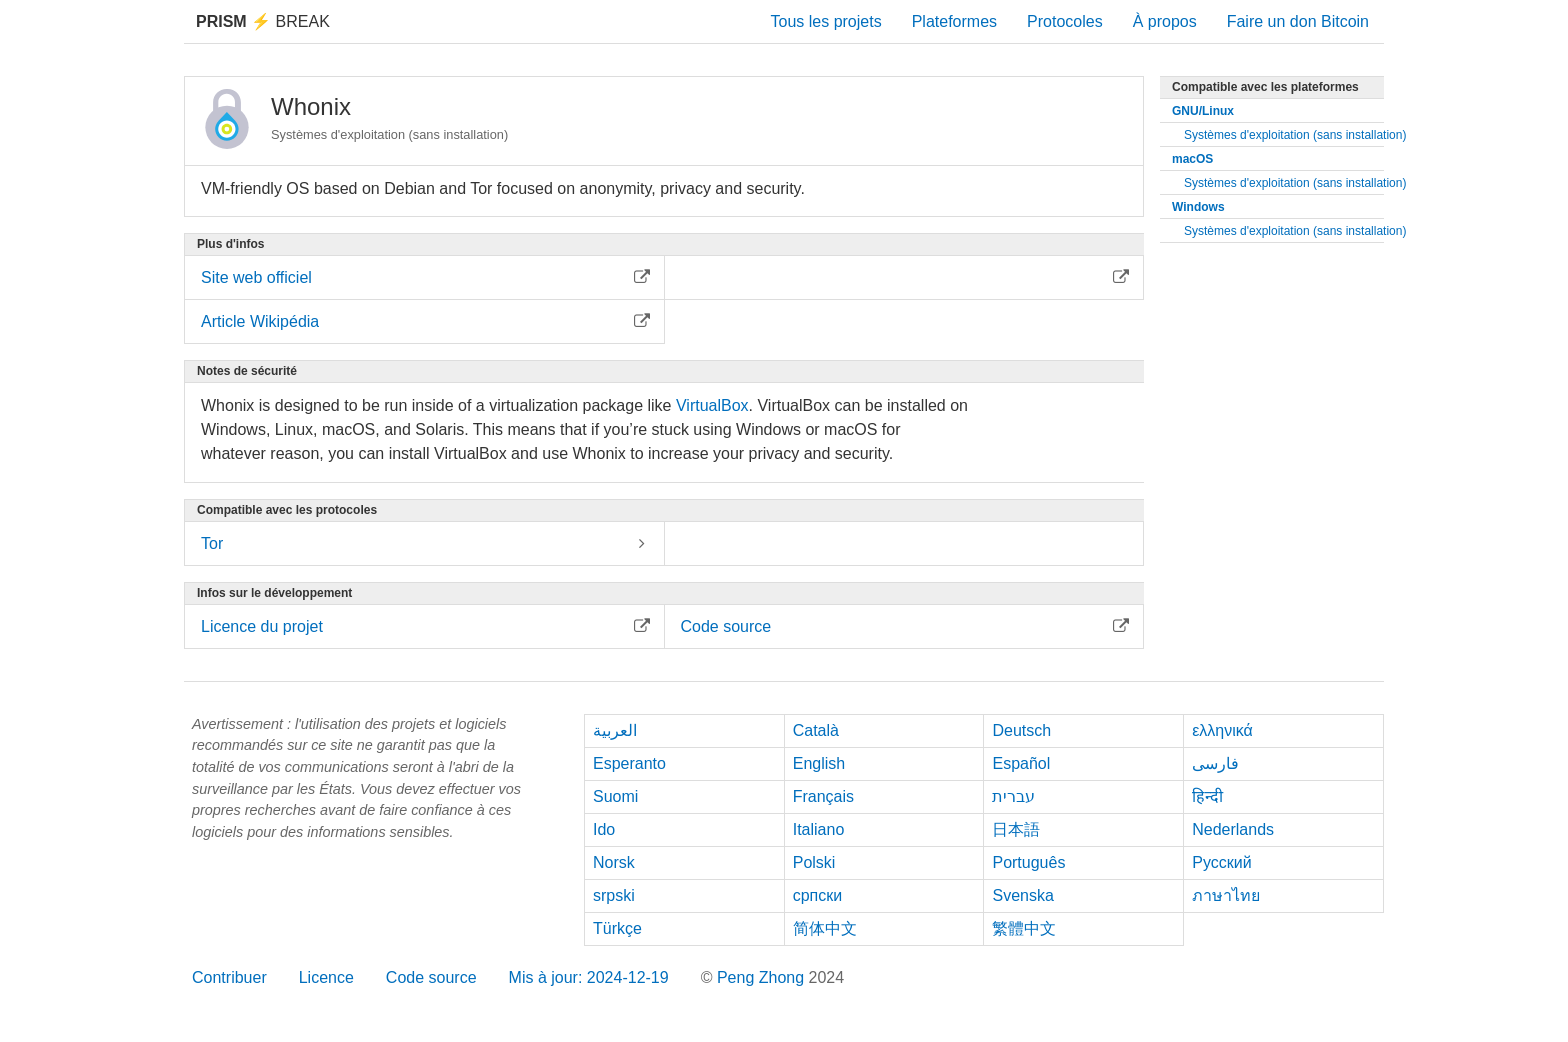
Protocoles (1065, 21)
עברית (1013, 796)
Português (1028, 862)
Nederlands (1233, 829)
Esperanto (629, 763)
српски (818, 895)
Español (1021, 763)
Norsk (614, 862)
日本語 (1016, 829)
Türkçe (617, 928)
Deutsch (1021, 730)
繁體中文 (1024, 928)
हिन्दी (1207, 796)
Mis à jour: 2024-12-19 (589, 977)
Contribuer (229, 977)
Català (816, 730)
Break (263, 21)
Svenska (1022, 895)
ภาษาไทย (1226, 895)
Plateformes (954, 21)
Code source (431, 977)
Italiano (819, 829)
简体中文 (825, 928)
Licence (326, 977)
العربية (615, 730)
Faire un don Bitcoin (1298, 21)
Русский (1221, 862)
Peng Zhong (763, 977)
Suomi (615, 796)
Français (823, 796)
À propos (1165, 21)
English (819, 763)
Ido (604, 829)
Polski (814, 862)
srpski (614, 895)
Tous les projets (826, 21)
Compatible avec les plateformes (1265, 87)
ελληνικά (1222, 730)
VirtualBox (712, 405)
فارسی (1215, 763)
